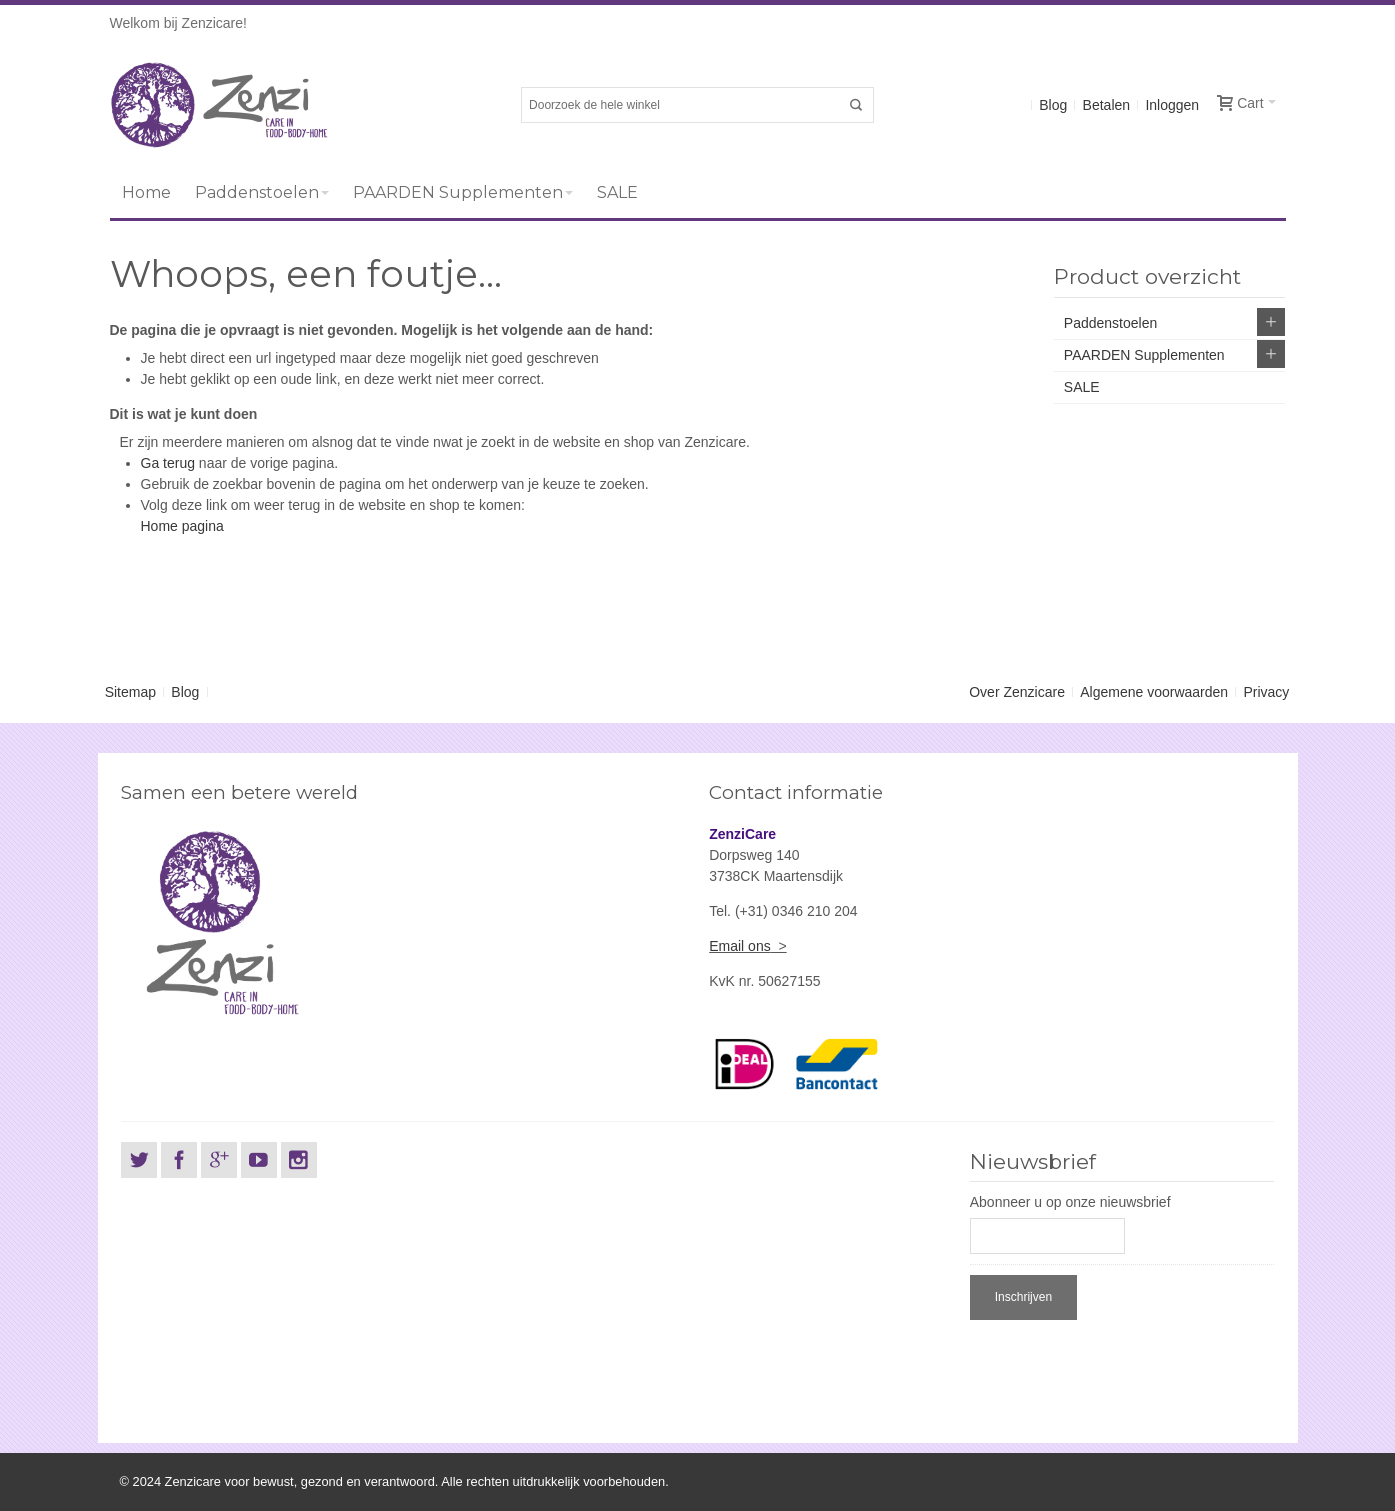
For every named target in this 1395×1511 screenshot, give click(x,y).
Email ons (739, 946)
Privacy (1266, 692)
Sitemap (130, 692)
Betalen (1106, 105)
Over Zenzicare (1017, 692)
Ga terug (168, 463)
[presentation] (1122, 1364)
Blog (1053, 105)
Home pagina (182, 526)
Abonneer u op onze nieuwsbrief (1070, 1202)
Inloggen (1172, 105)
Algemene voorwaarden (1154, 692)
